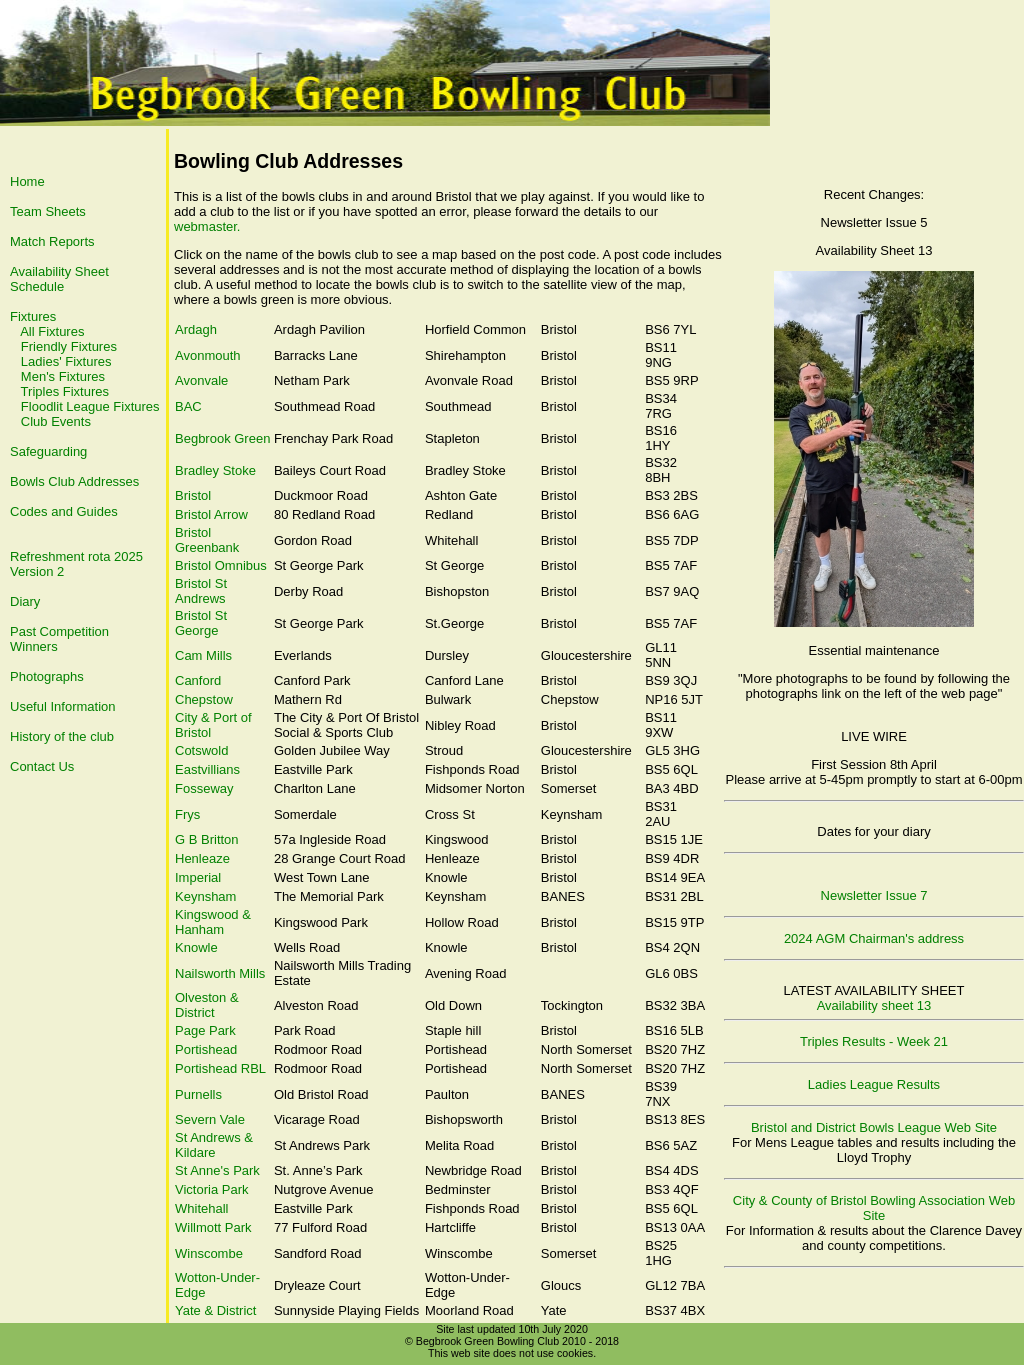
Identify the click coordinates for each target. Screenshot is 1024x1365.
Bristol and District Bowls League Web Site (874, 1127)
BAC (188, 406)
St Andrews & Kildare (214, 1145)
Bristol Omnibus (221, 565)
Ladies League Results (874, 1084)
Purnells (198, 1094)
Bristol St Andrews (201, 591)
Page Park (205, 1030)
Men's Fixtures (63, 376)
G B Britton (207, 839)
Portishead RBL (220, 1068)
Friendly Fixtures (69, 346)
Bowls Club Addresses (74, 481)
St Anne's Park (217, 1170)
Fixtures (33, 316)
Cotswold (201, 750)
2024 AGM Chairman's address (874, 938)
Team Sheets (48, 211)
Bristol (193, 495)
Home (27, 181)
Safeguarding (48, 451)
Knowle (196, 947)
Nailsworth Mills (220, 973)
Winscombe (209, 1253)
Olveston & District (207, 1005)
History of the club (62, 736)
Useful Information (63, 706)
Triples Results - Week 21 (874, 1041)
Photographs (47, 676)
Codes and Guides (64, 511)
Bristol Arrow (211, 514)
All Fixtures (52, 331)
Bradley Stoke (215, 470)
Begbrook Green (222, 438)
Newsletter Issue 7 (874, 895)
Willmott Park (213, 1227)
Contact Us (42, 766)
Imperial (198, 877)
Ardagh (196, 329)
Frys (187, 814)
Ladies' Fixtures (66, 361)
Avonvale (201, 380)
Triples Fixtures (65, 391)
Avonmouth (208, 355)
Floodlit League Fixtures (90, 406)
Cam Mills (203, 655)
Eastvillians (207, 769)
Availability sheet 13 (874, 1005)
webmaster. (207, 226)
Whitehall (201, 1208)
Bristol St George (201, 623)
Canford (198, 680)
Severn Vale (210, 1119)
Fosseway (204, 788)
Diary (25, 601)
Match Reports (52, 241)
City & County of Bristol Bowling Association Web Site (874, 1208)
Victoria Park (211, 1189)
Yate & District (215, 1310)
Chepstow (204, 699)
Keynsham (205, 896)
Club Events (56, 421)
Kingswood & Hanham (213, 922)
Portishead (206, 1049)
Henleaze (202, 858)
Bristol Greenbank (207, 540)
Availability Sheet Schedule (59, 279)
